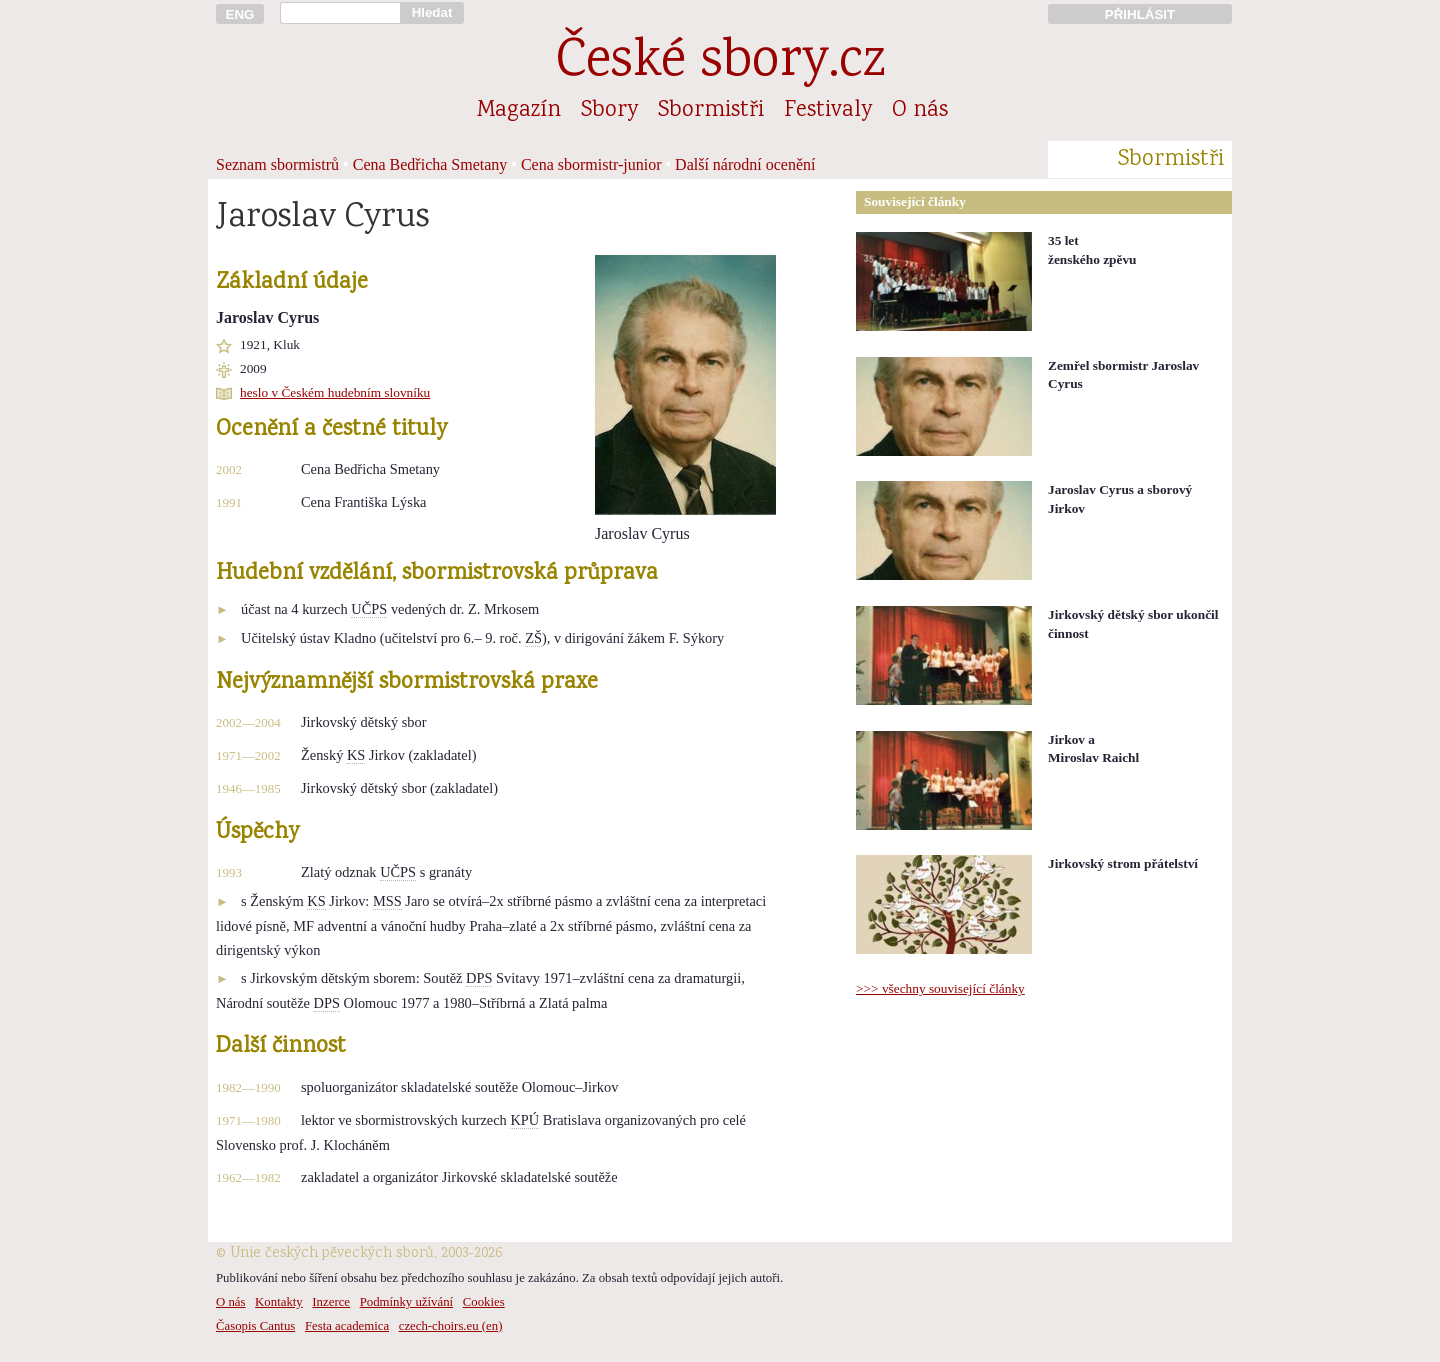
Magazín (519, 111)
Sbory (609, 111)
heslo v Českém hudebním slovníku (335, 392)
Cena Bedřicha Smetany (430, 164)
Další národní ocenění (745, 164)
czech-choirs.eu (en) (451, 1326)
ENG (240, 14)
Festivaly (828, 111)
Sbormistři (711, 111)
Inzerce (331, 1302)
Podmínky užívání (406, 1302)
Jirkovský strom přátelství (1123, 863)
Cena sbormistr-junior (591, 164)
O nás (920, 111)
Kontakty (279, 1302)
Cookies (484, 1302)
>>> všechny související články (940, 988)
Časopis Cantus (255, 1326)
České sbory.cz (720, 63)
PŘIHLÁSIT (1140, 14)
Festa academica (347, 1326)
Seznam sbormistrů (277, 164)
